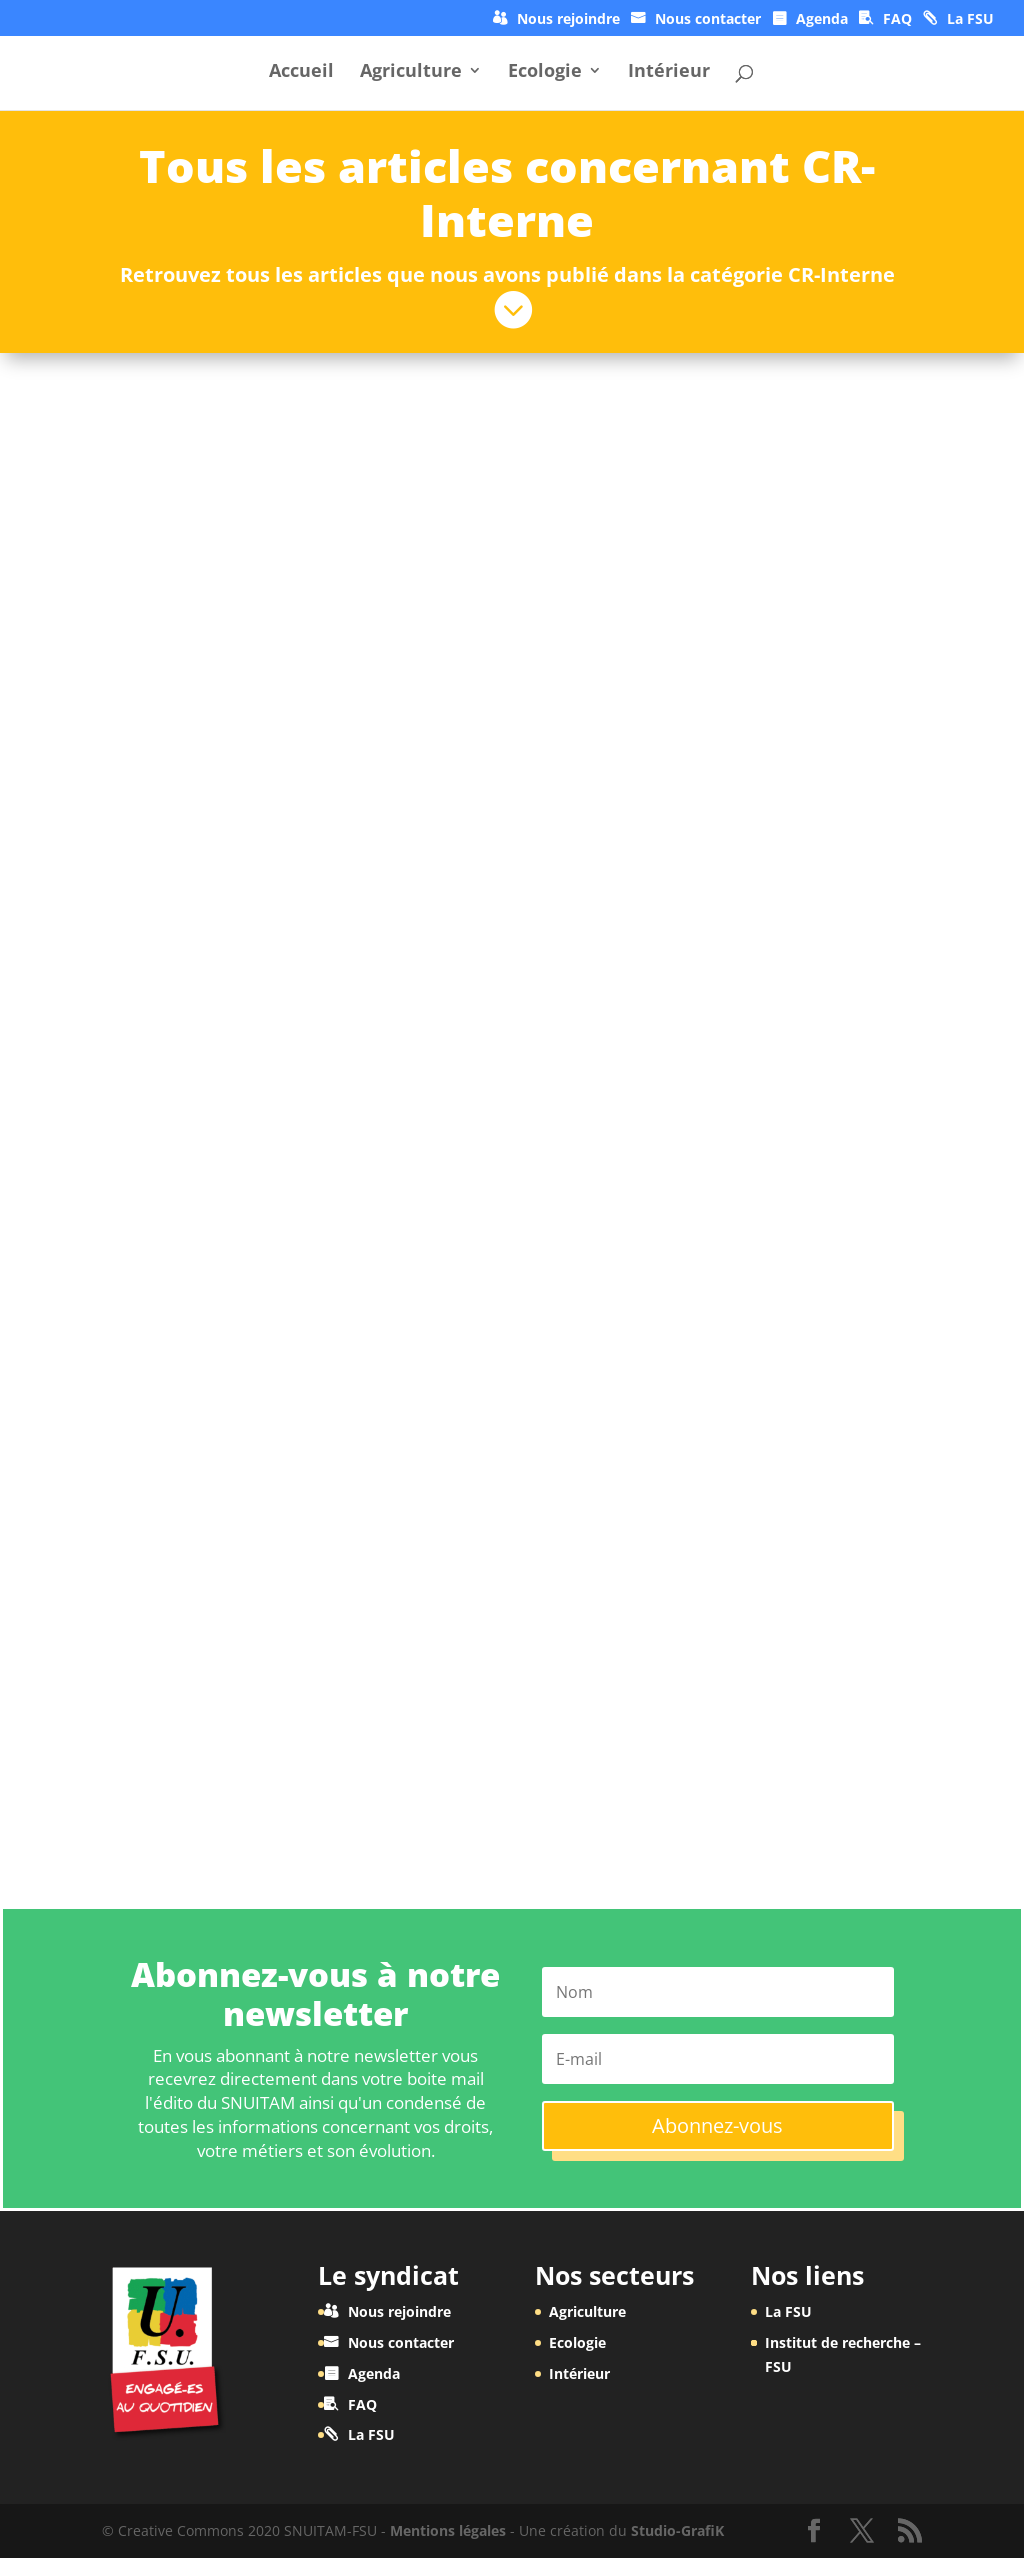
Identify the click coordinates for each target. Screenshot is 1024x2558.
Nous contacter (708, 19)
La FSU (970, 19)
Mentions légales (448, 2530)
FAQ (897, 19)
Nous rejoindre (568, 19)
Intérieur (669, 72)
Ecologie (545, 72)
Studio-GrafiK (677, 2530)
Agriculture (411, 72)
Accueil (301, 72)
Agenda (822, 19)
